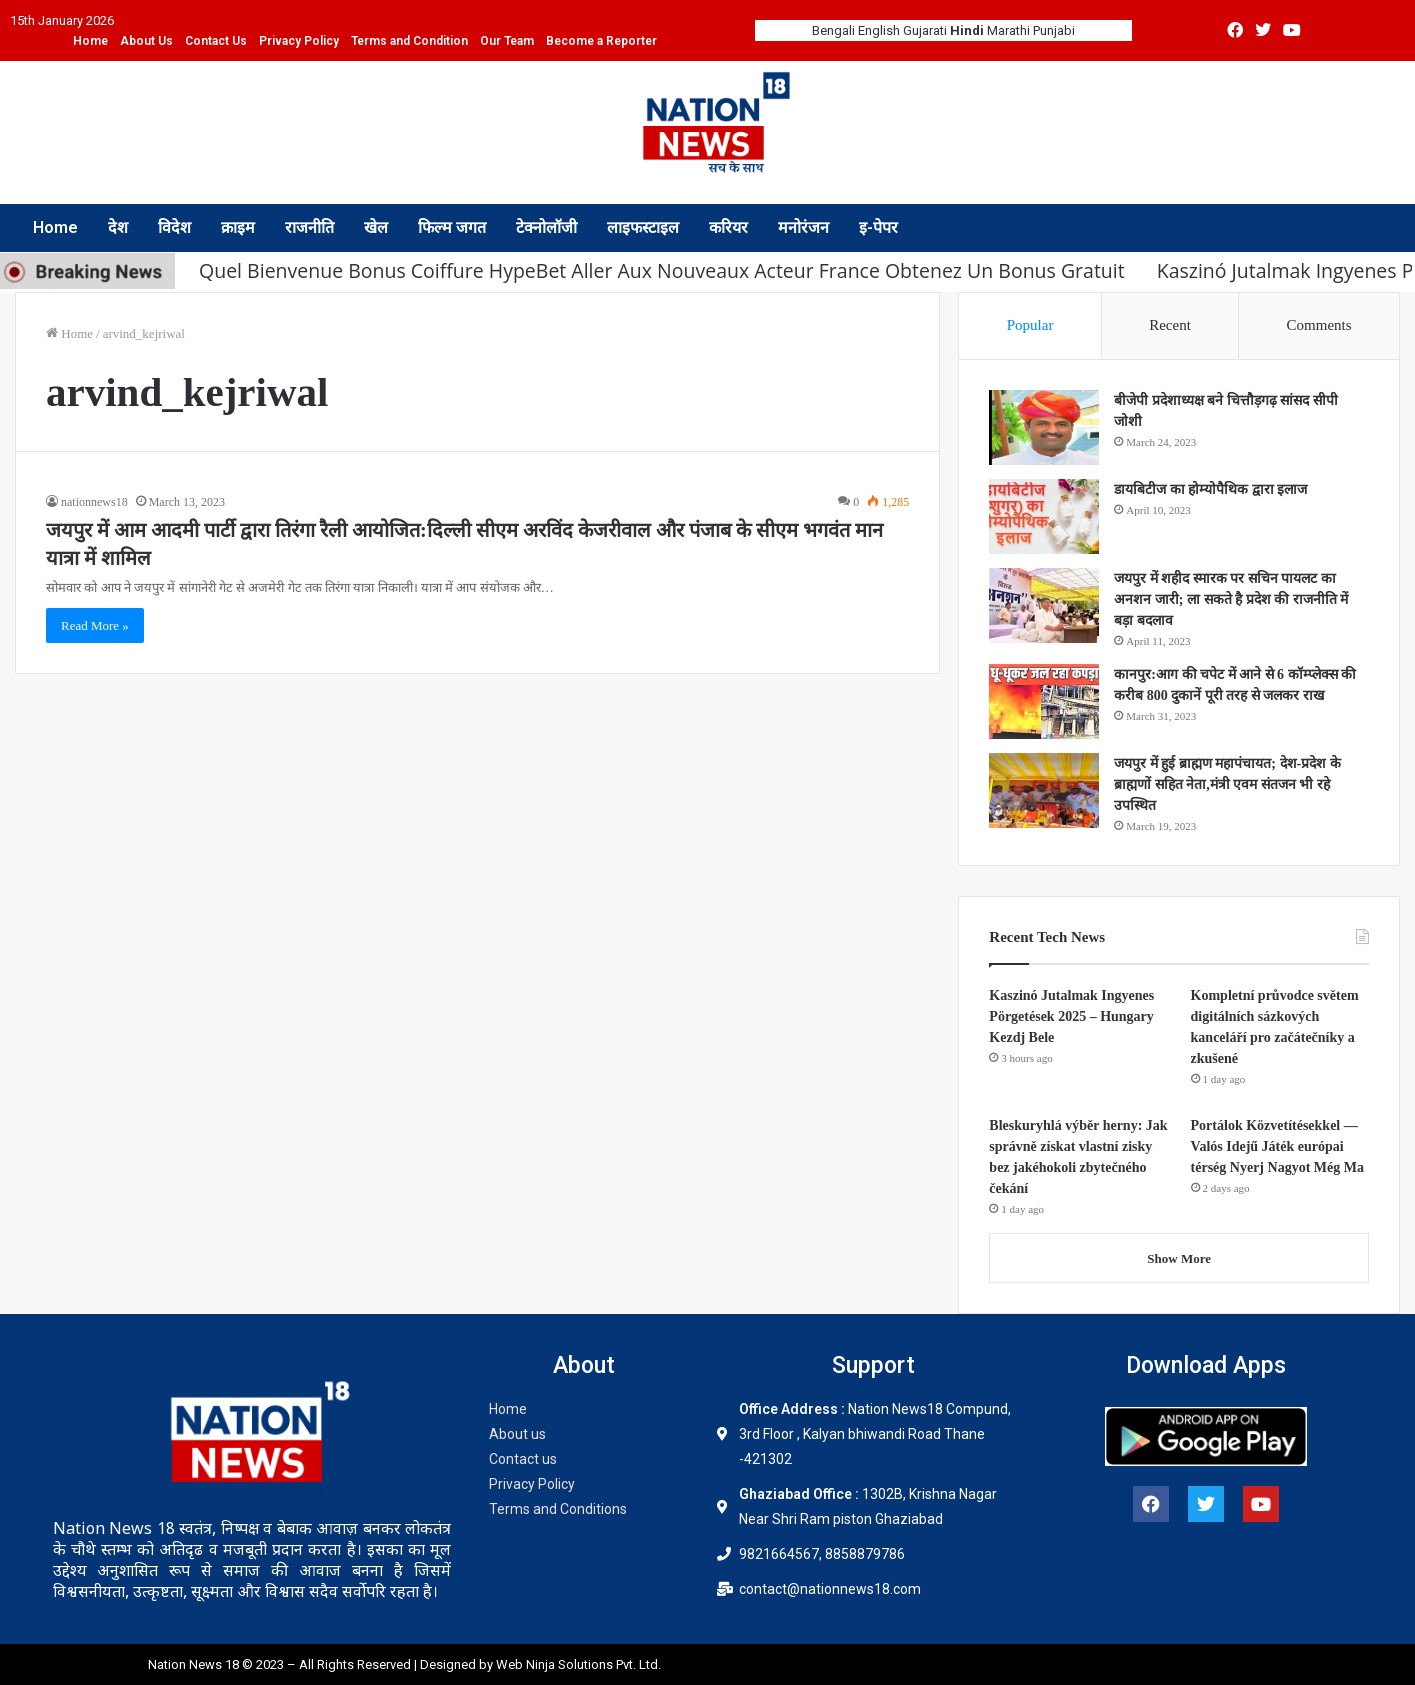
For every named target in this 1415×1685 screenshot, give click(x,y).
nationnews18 (94, 502)
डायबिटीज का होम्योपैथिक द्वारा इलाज (1210, 489)
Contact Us (216, 41)
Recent (1170, 325)
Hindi (967, 30)
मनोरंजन (803, 227)
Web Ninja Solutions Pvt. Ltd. (580, 1664)
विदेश (174, 227)
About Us (146, 41)
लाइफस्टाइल (643, 227)
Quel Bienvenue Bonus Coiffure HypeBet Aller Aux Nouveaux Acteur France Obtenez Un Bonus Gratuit (662, 270)
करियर (728, 227)
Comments (1319, 325)
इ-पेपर (878, 227)
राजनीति (309, 227)
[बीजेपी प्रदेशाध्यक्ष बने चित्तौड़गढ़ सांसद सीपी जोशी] (1044, 427)
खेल (376, 227)
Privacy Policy (299, 41)
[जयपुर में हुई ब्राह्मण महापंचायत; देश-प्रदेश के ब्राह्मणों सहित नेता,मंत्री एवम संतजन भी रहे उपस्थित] (1044, 790)
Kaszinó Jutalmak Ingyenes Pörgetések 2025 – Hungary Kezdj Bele (1071, 1016)
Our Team (507, 41)
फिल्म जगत (452, 227)
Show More (1179, 1258)
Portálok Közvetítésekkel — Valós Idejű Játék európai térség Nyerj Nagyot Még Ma (1277, 1146)
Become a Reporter (601, 41)
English (879, 30)
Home (90, 41)
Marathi (1008, 30)
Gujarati (925, 30)
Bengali (833, 30)
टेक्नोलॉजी (546, 227)
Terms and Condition (409, 41)
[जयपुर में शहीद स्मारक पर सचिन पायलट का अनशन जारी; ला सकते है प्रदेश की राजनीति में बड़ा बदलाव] (1044, 605)
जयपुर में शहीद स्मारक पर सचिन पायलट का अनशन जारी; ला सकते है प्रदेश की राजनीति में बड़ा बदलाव (1231, 599)
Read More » (95, 625)
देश (118, 227)
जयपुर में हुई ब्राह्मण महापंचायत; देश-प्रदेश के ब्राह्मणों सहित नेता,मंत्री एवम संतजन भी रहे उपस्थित (1227, 784)
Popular (1030, 325)
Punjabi (1054, 30)
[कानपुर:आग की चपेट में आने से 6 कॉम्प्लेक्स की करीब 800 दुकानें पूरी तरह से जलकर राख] (1044, 701)
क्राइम (238, 227)
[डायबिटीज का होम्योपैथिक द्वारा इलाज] (1044, 516)
